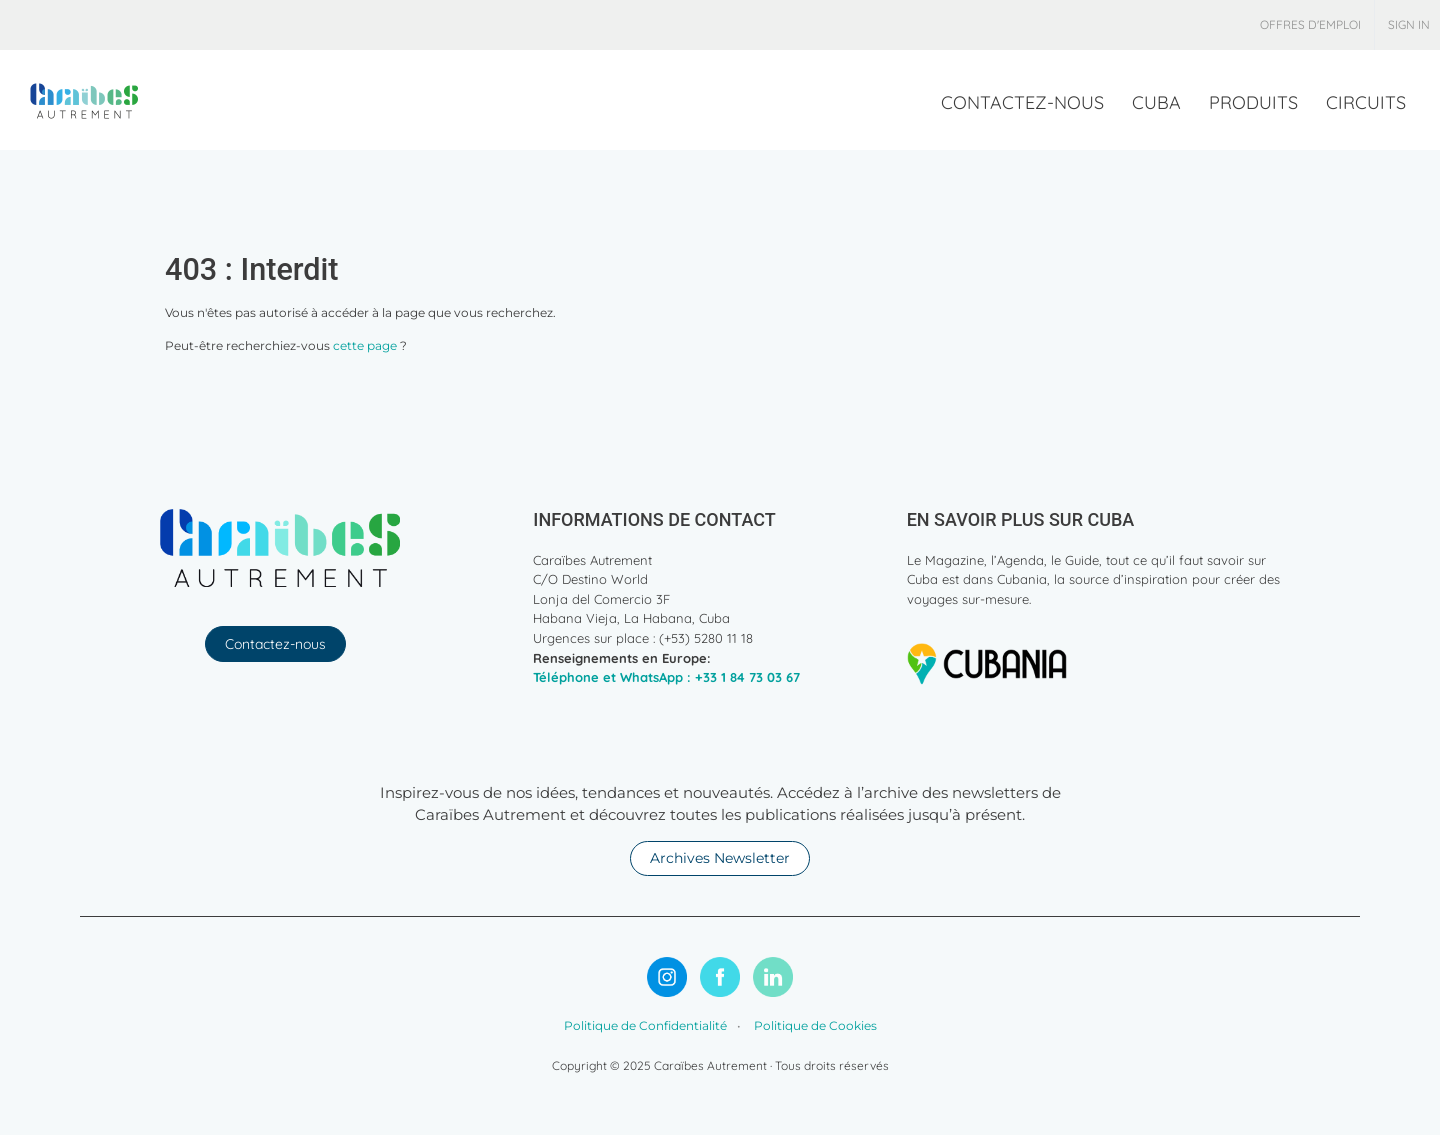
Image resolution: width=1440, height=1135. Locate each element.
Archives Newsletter (720, 858)
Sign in (1409, 24)
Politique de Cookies (814, 1025)
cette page (365, 345)
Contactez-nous (275, 644)
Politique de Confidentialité (645, 1025)
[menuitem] (1310, 25)
